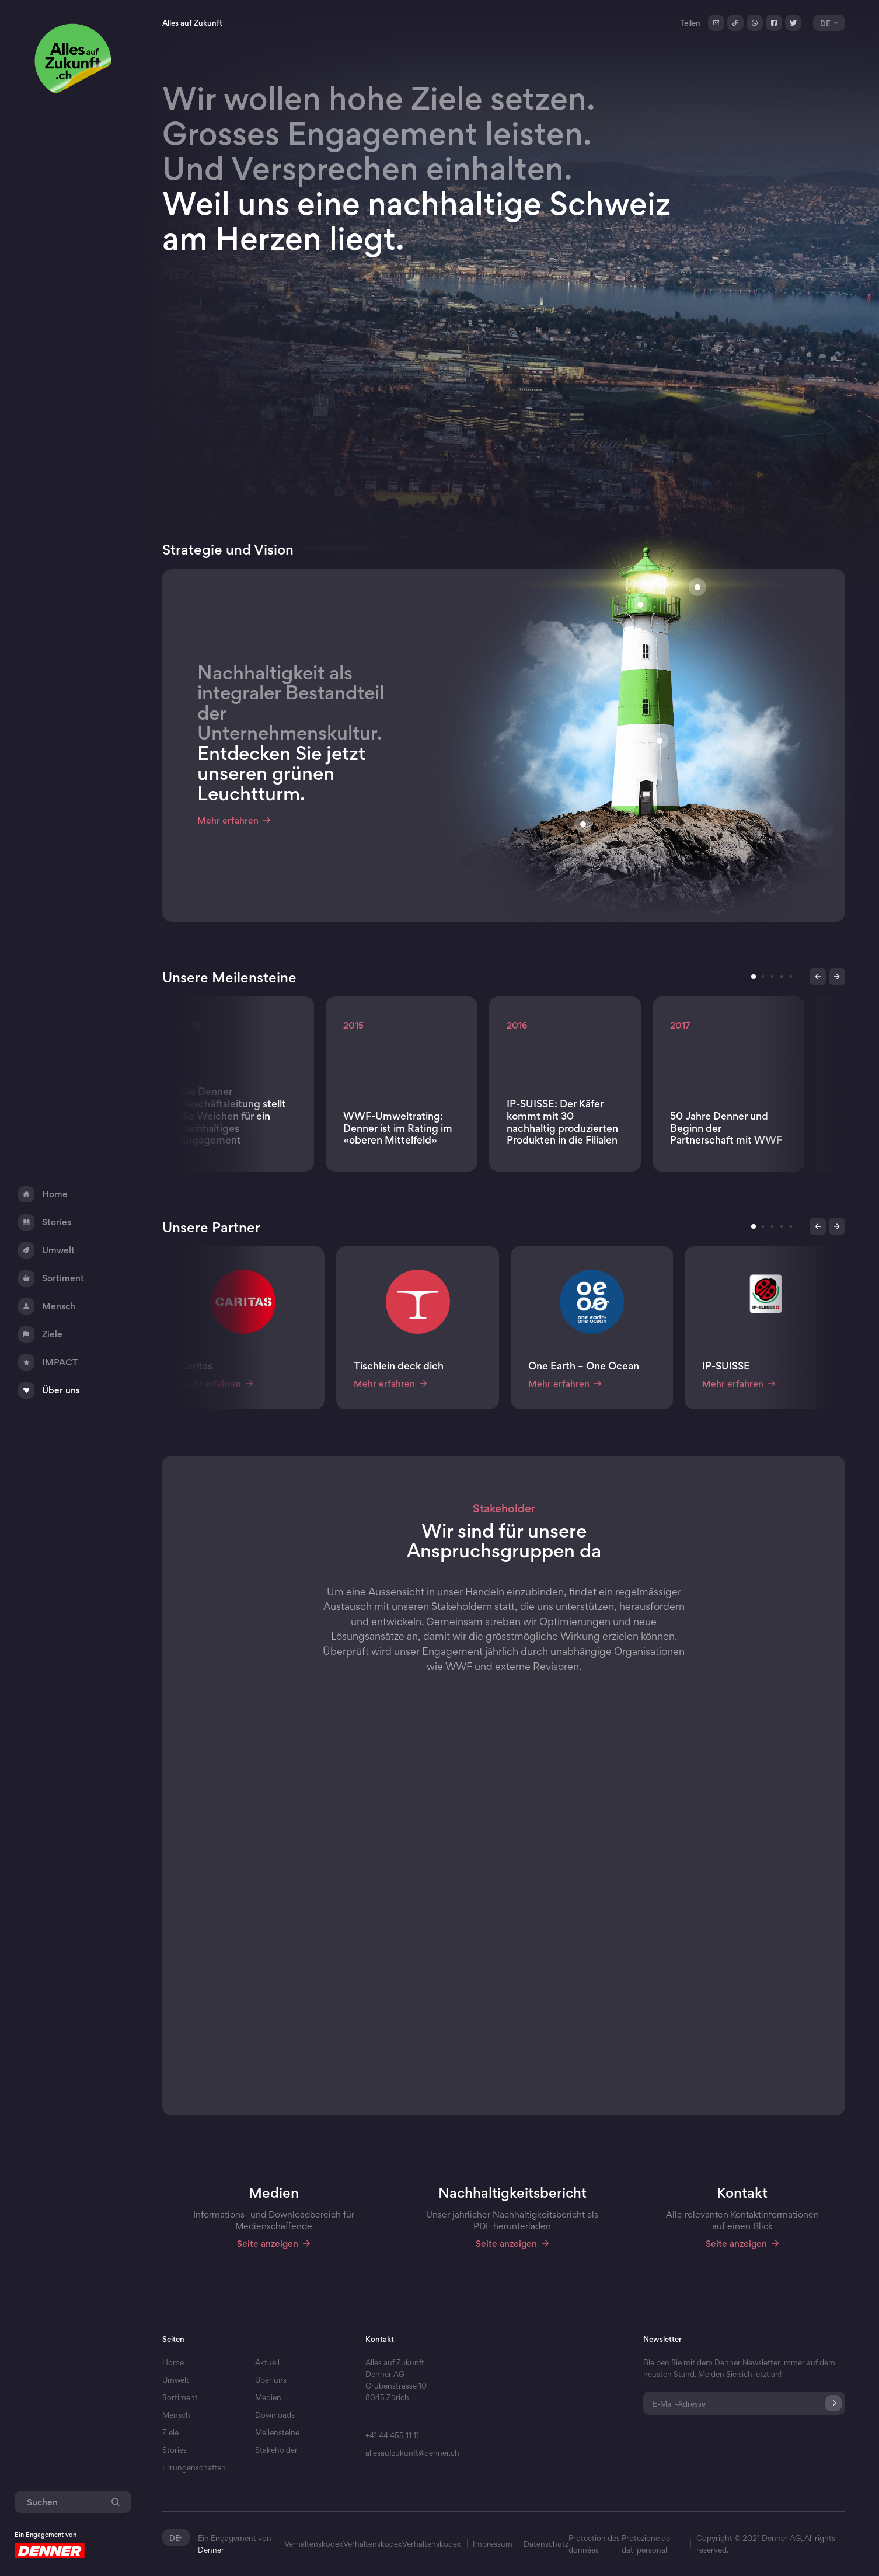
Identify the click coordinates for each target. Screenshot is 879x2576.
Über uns (271, 2380)
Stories (174, 2450)
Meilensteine (277, 2432)
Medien (268, 2397)
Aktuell (267, 2362)
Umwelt (175, 2380)
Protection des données (594, 2543)
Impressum (492, 2544)
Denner (211, 2549)
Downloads (275, 2415)
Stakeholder (276, 2450)
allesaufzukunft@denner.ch (412, 2453)
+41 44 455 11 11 (392, 2435)
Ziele (170, 2432)
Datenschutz (546, 2544)
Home (173, 2362)
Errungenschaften (194, 2467)
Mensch (176, 2415)
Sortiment (180, 2397)
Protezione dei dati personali (647, 2543)
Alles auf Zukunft (192, 22)
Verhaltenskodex (313, 2544)
